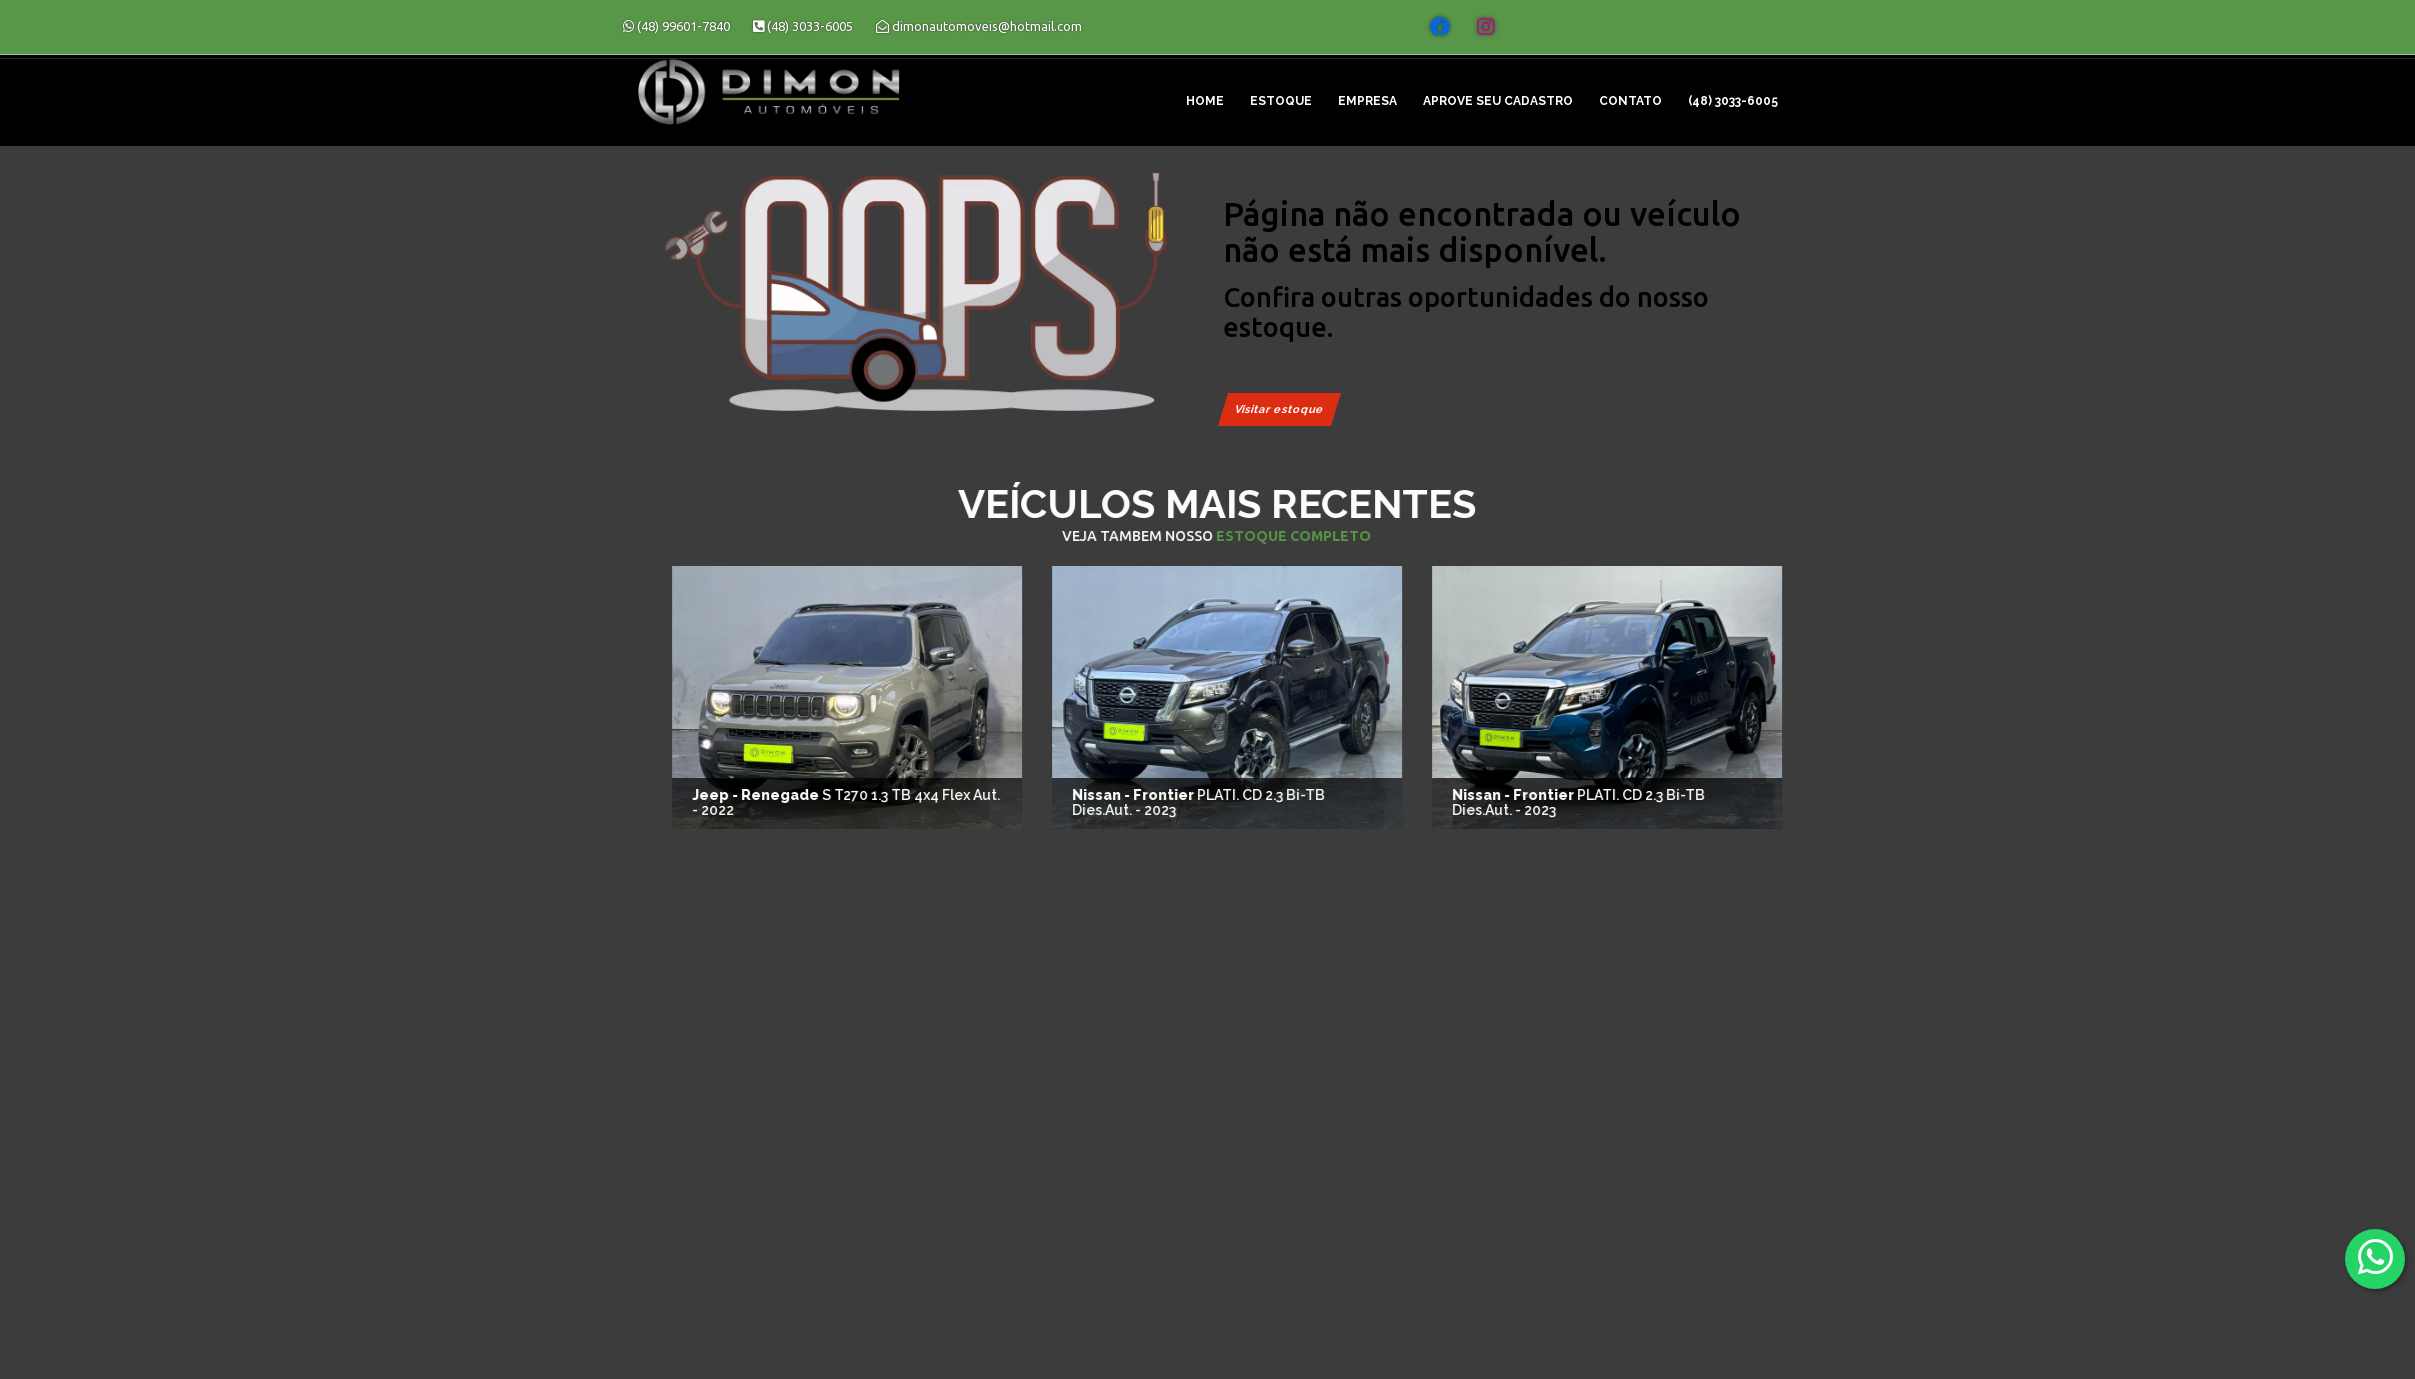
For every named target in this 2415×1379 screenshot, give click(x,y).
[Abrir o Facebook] (1440, 27)
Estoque (1281, 101)
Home (1205, 101)
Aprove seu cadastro (1498, 101)
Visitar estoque (1279, 409)
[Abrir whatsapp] (2375, 1257)
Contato (1630, 101)
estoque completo (1446, 536)
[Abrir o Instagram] (1486, 27)
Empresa (1367, 101)
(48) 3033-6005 (1733, 101)
